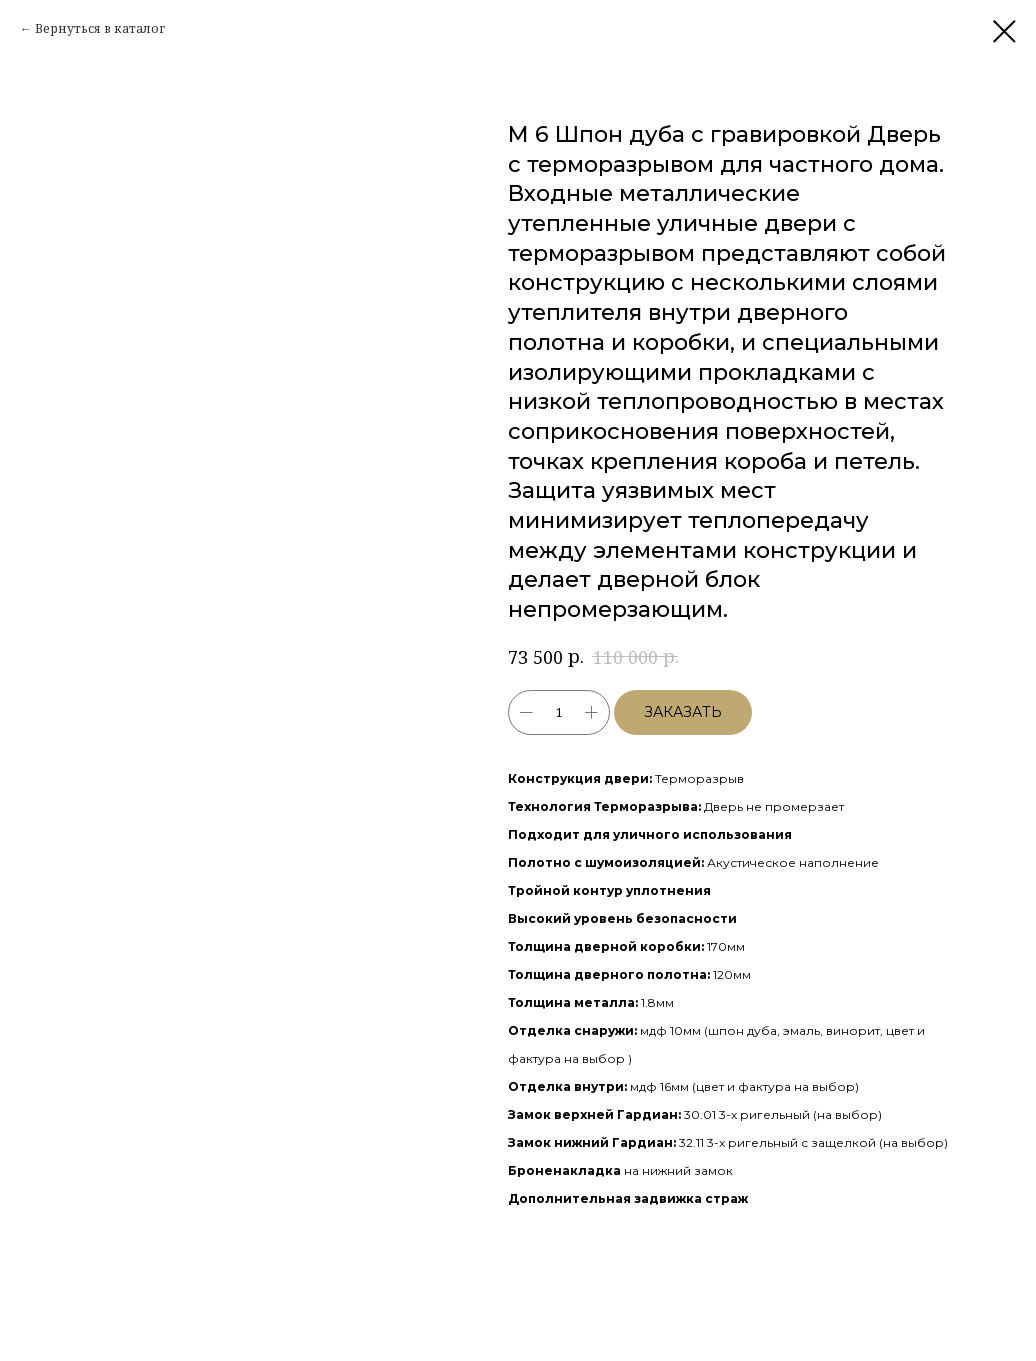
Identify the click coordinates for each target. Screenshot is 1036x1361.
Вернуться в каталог (100, 28)
